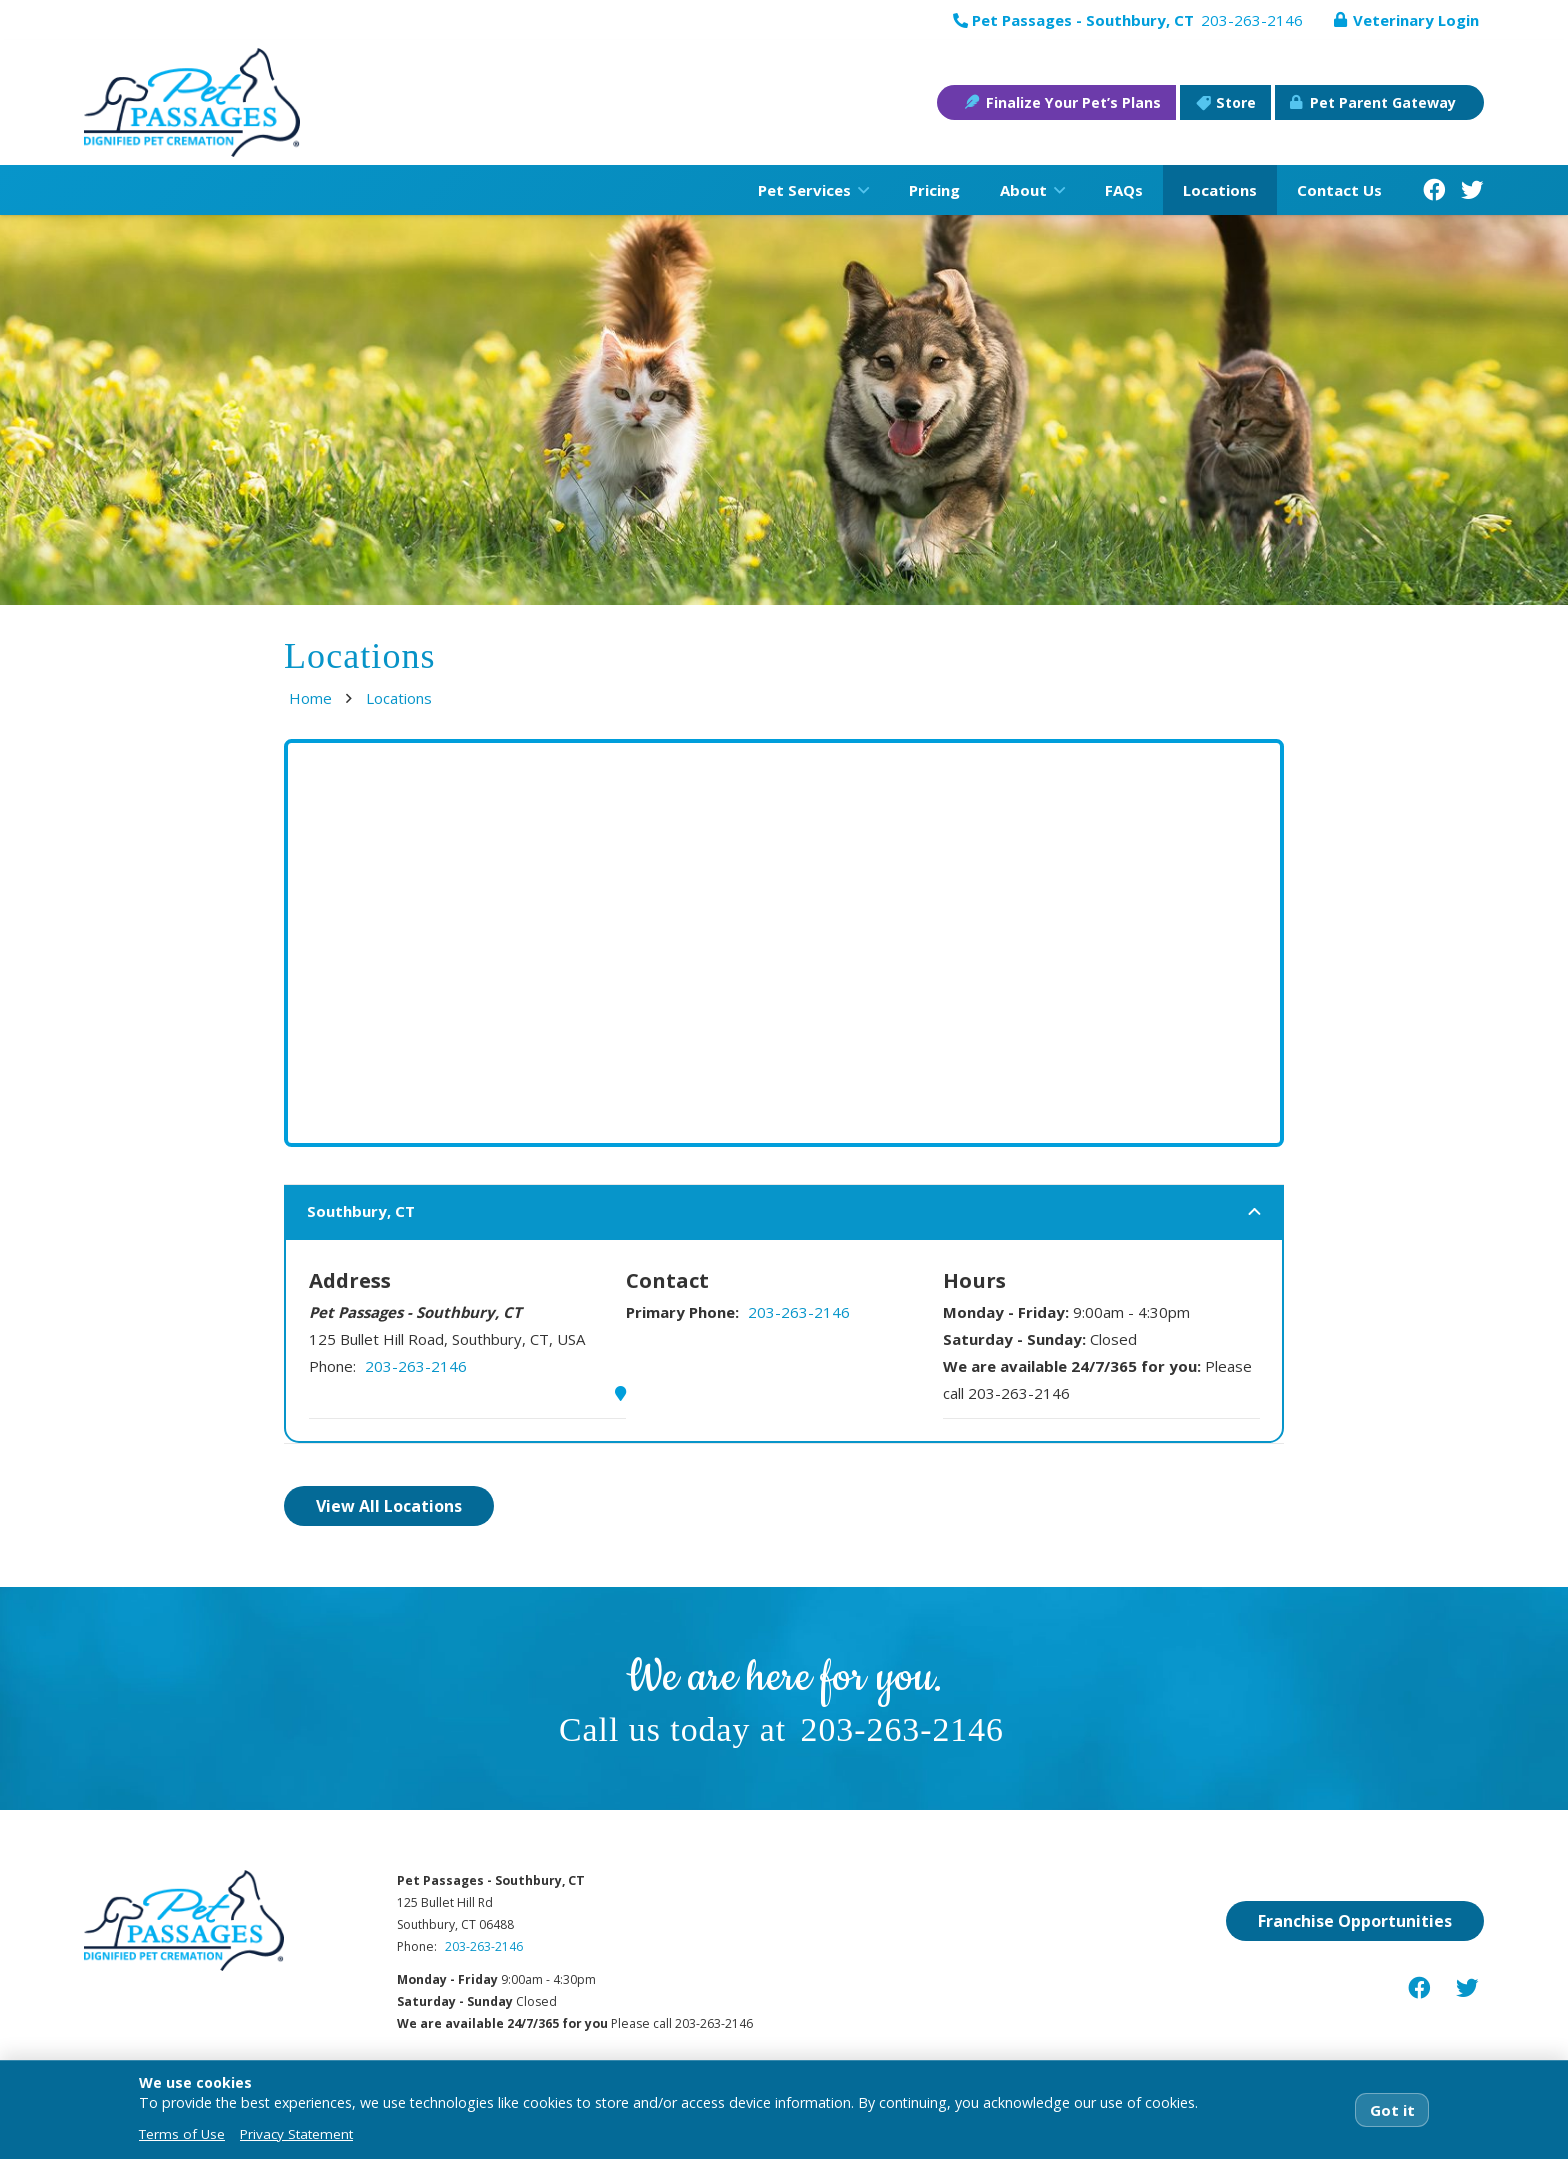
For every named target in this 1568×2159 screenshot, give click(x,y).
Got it (1392, 2110)
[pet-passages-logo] (192, 103)
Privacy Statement (296, 2134)
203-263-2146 (416, 1366)
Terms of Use (182, 2134)
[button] (860, 190)
